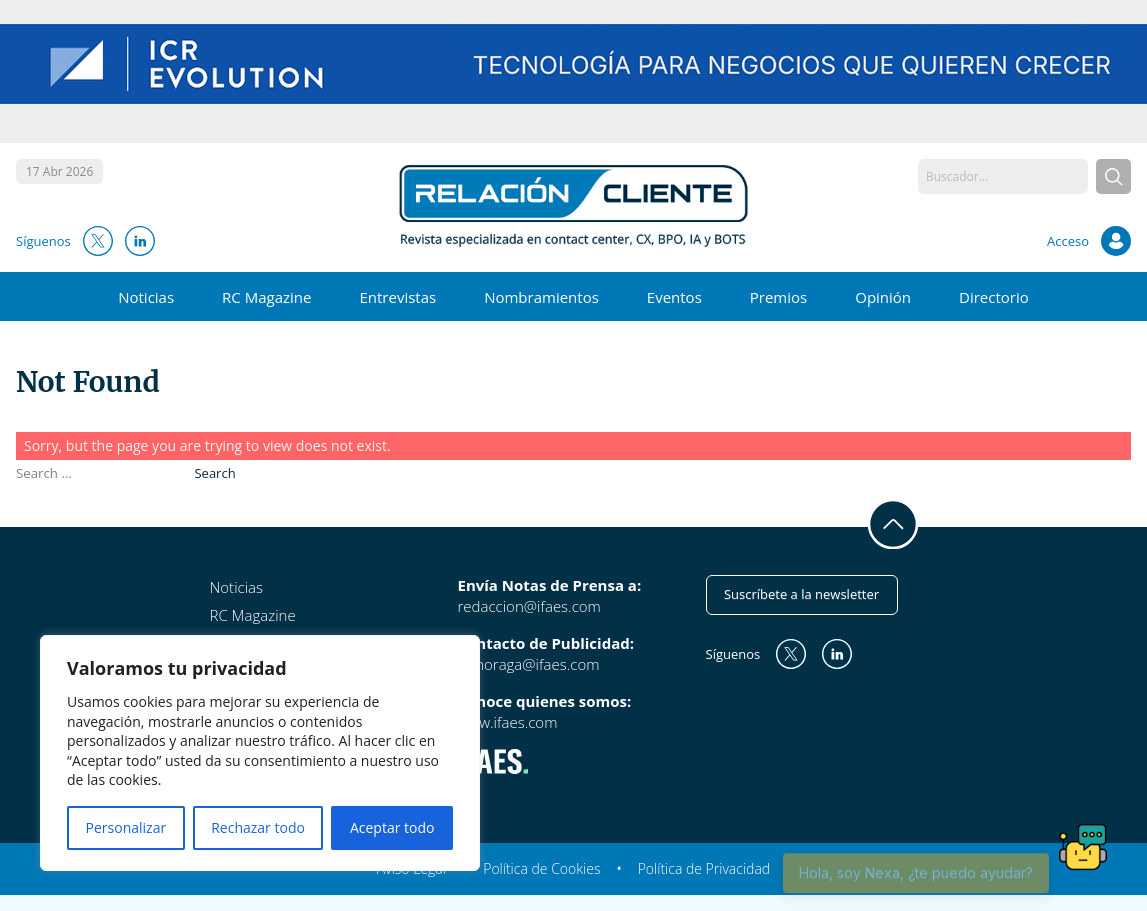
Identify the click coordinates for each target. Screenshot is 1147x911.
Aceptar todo (392, 827)
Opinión (883, 297)
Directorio (994, 297)
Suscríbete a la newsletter (801, 594)
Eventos (674, 297)
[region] (260, 753)
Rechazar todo (258, 827)
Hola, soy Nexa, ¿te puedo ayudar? (916, 882)
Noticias (146, 297)
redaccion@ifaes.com (529, 606)
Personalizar (126, 827)
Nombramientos (541, 297)
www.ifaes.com (508, 722)
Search (214, 473)
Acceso (1068, 241)
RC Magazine (266, 297)
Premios (778, 297)
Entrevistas (397, 297)
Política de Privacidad (704, 868)
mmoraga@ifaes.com (529, 664)
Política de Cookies (541, 868)
